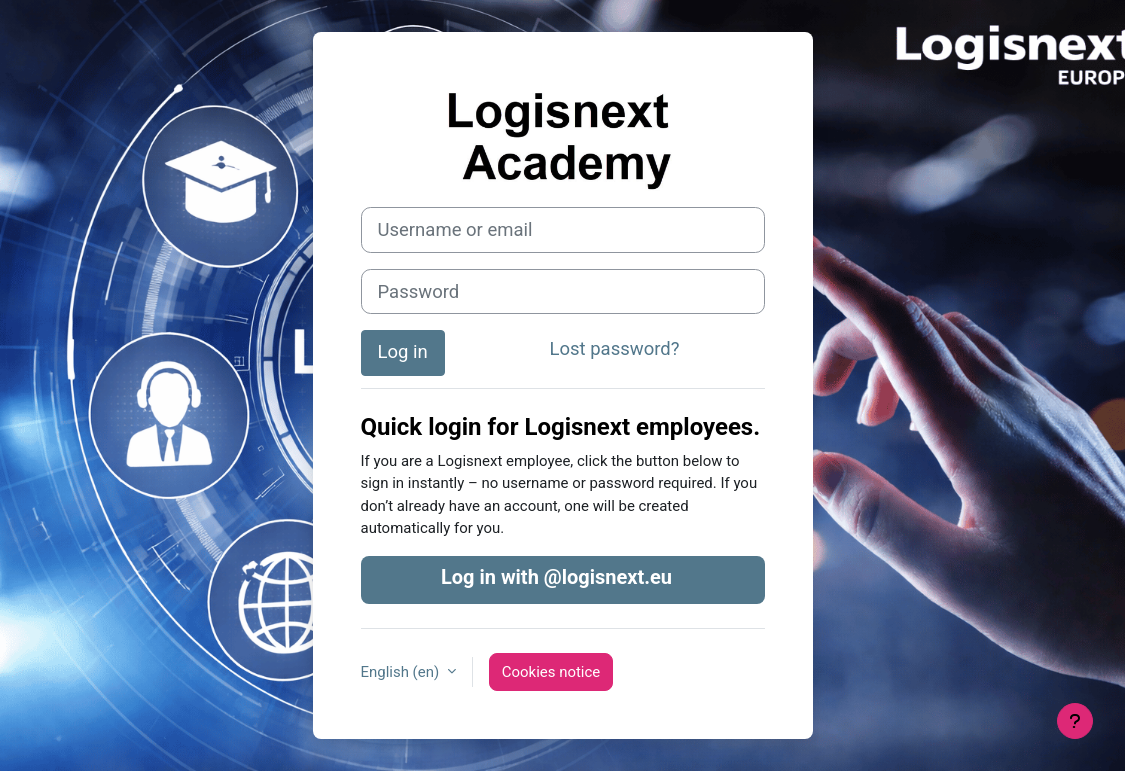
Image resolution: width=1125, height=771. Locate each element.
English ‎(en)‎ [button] (402, 672)
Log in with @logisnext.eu (556, 577)
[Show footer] (1075, 721)
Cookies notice (551, 672)
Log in (403, 352)
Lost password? (615, 349)
